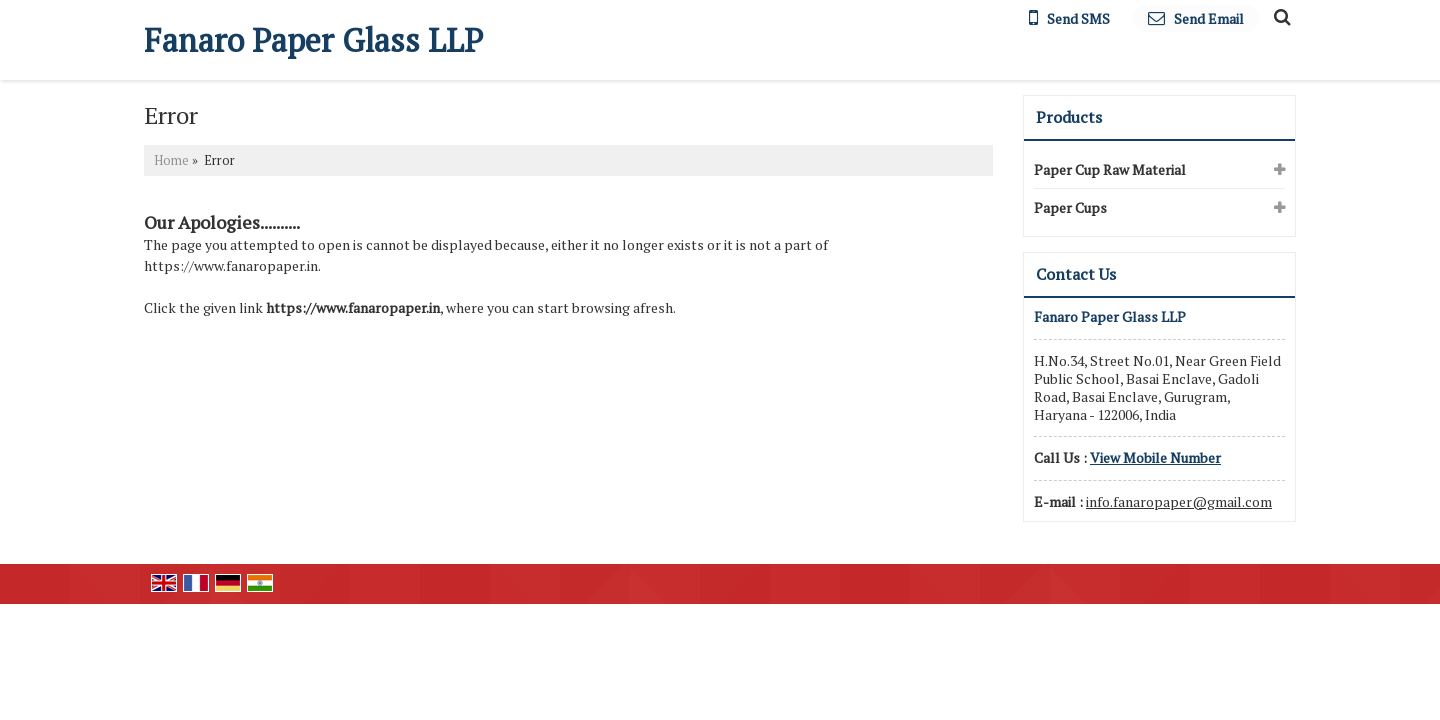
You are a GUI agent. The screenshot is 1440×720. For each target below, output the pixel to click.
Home (171, 160)
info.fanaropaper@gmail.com (1179, 501)
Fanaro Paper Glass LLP (313, 40)
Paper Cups (1070, 207)
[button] (1155, 457)
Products (1069, 117)
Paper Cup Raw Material (1110, 169)
